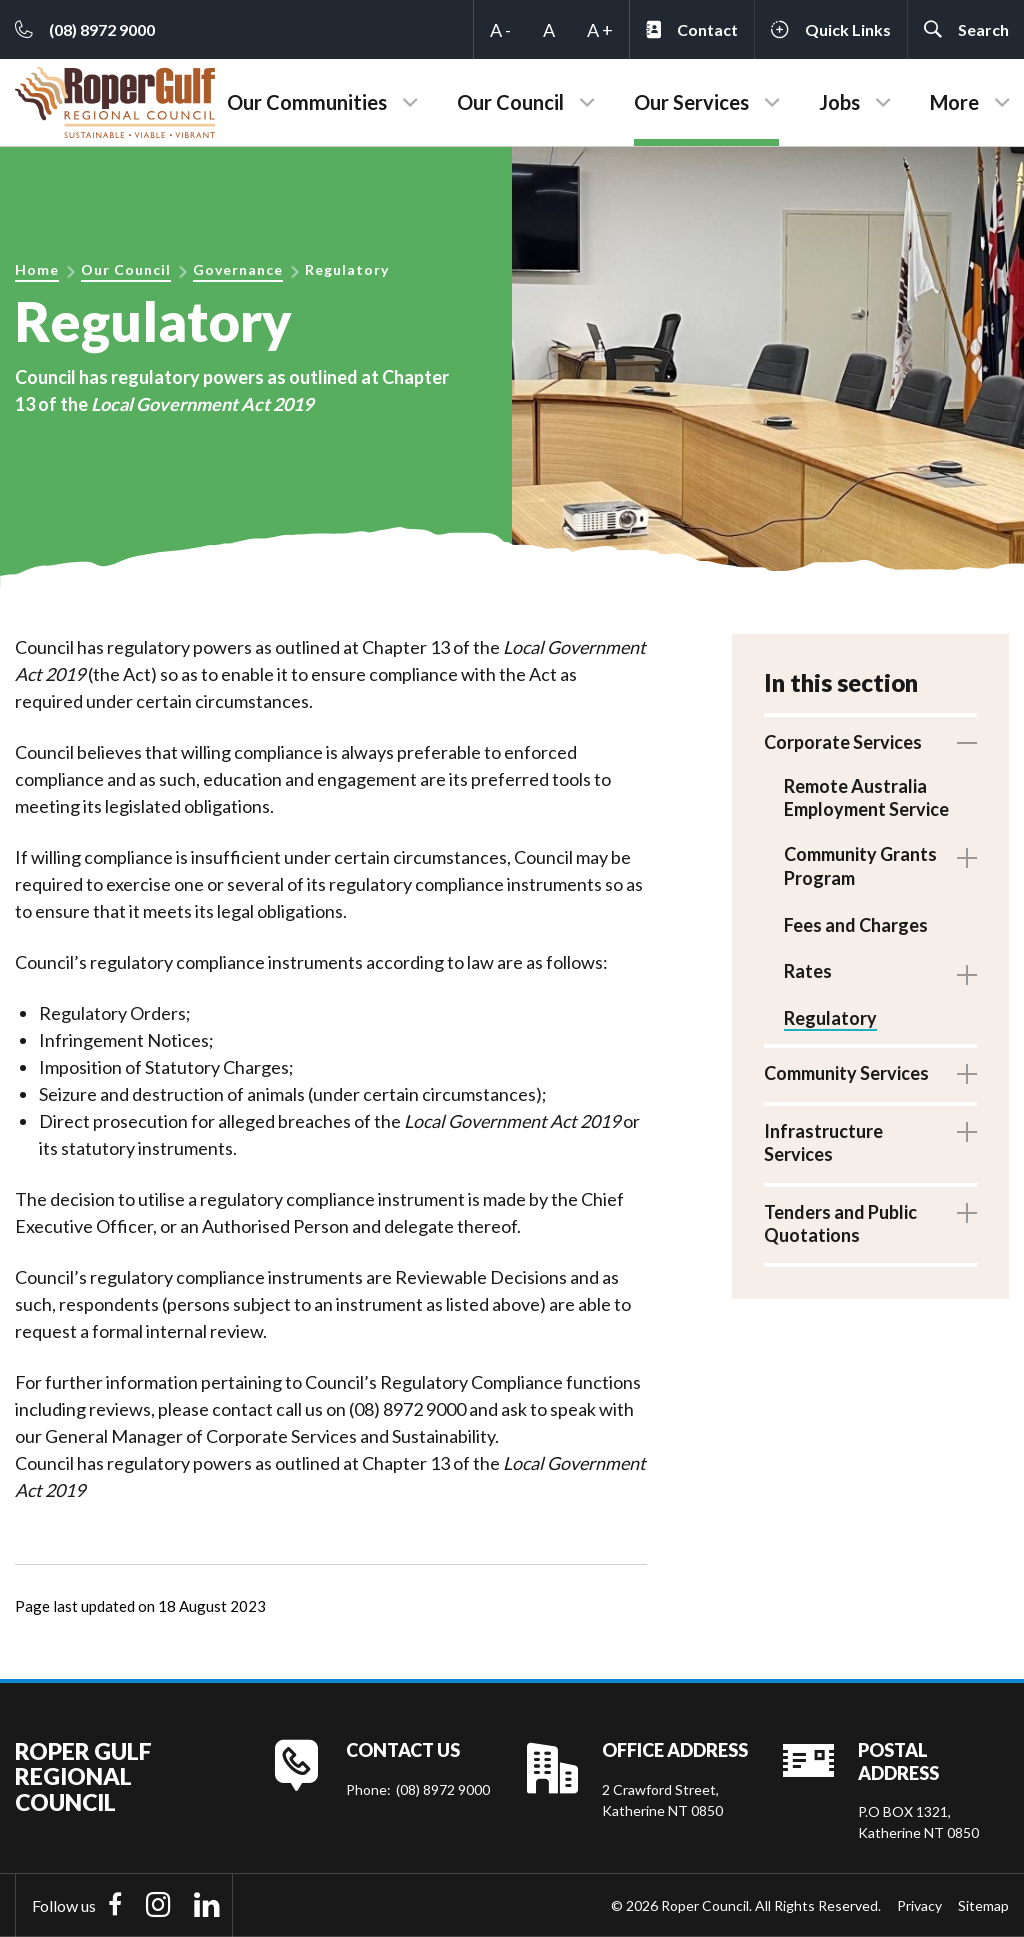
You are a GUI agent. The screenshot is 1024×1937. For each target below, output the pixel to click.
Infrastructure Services (823, 1151)
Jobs (839, 102)
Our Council (510, 102)
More (954, 102)
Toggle (967, 743)
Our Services (691, 102)
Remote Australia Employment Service (866, 797)
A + (600, 30)
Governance (238, 269)
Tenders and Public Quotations (840, 1231)
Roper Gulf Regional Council (83, 1777)
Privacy (919, 1905)
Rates (808, 977)
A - (500, 30)
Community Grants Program (860, 868)
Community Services (846, 1082)
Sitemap (983, 1905)
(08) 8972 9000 (443, 1789)
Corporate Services (843, 742)
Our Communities (307, 102)
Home (37, 269)
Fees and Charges (856, 930)
